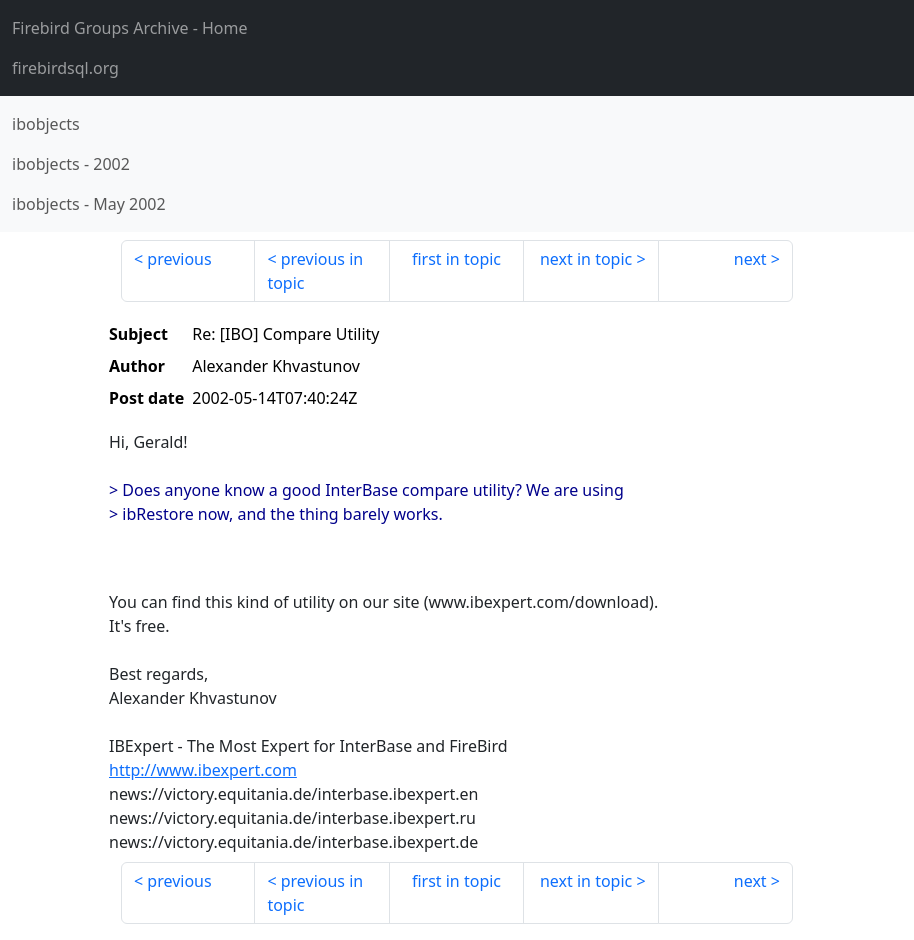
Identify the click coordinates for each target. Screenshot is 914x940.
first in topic (456, 259)
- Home (130, 28)
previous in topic (315, 271)
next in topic (586, 259)
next (750, 259)
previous (179, 259)
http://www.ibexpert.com (203, 770)
